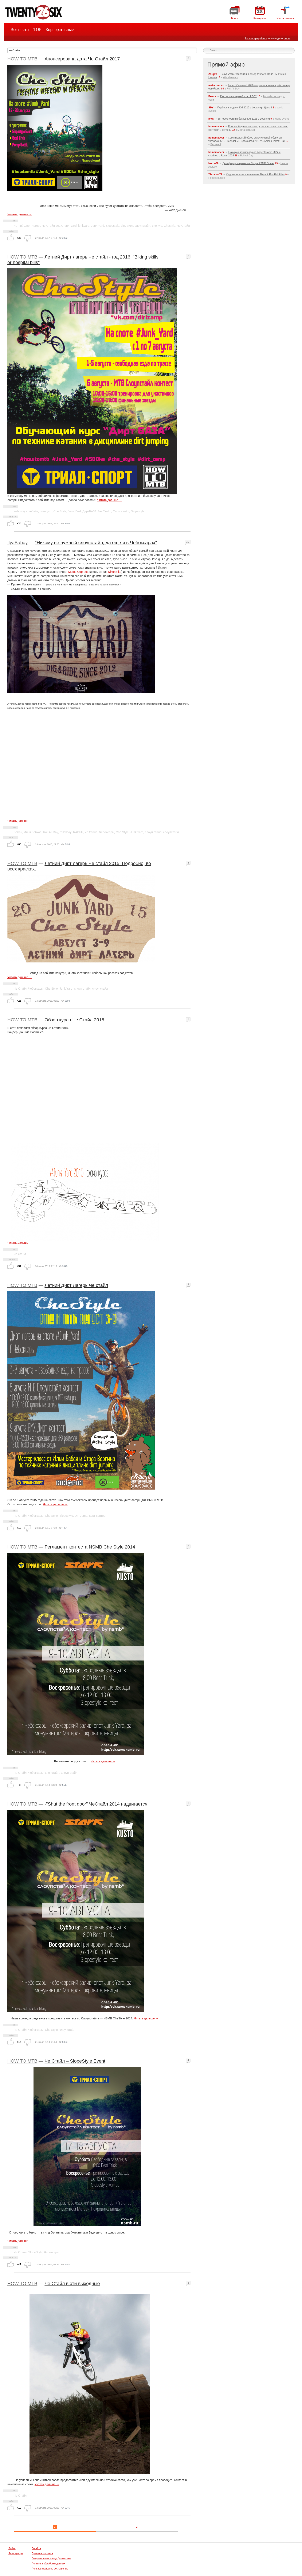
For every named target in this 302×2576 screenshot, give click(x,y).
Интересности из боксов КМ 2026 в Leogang (244, 118)
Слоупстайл (121, 511)
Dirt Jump (81, 1515)
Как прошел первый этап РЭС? (238, 96)
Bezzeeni (215, 144)
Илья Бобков (33, 832)
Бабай (18, 832)
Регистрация (15, 2553)
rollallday (65, 832)
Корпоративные (60, 29)
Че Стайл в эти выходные (72, 2283)
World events (230, 77)
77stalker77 (215, 174)
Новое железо (216, 177)
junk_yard (70, 225)
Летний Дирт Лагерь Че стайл (76, 1285)
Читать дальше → (19, 214)
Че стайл (20, 1254)
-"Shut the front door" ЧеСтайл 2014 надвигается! (96, 1804)
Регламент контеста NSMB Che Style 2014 (89, 1547)
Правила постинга (42, 2553)
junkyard (83, 225)
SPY (210, 107)
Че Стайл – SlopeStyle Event (74, 2061)
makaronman (216, 85)
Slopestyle (112, 225)
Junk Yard (97, 225)
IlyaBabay (17, 542)
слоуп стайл (153, 832)
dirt (123, 225)
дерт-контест (98, 1515)
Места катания (246, 129)
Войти (12, 2548)
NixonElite (114, 571)
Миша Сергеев (78, 571)
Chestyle (169, 225)
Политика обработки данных (48, 2563)
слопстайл (52, 1772)
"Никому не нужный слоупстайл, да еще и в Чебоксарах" (96, 542)
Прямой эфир (226, 64)
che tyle (157, 225)
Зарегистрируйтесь (256, 38)
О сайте (36, 2548)
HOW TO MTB (22, 58)
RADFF (78, 832)
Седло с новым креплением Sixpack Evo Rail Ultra (255, 174)
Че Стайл (183, 225)
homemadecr (216, 126)
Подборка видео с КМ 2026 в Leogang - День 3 (244, 107)
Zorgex (212, 74)
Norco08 (213, 163)
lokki (211, 118)
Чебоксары (106, 832)
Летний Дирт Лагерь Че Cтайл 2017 (38, 225)
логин (287, 38)
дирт (130, 225)
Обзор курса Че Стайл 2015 (74, 1019)
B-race (212, 96)
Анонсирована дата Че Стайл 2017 (82, 58)
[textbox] (102, 50)
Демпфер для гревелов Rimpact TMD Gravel (248, 163)
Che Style (59, 511)
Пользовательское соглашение (50, 2568)
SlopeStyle (35, 2252)
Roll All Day (50, 832)
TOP (37, 29)
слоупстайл (142, 225)
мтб (16, 511)
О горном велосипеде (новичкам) (51, 2558)
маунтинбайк (29, 511)
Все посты (20, 29)
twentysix (46, 511)
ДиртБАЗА (89, 511)
